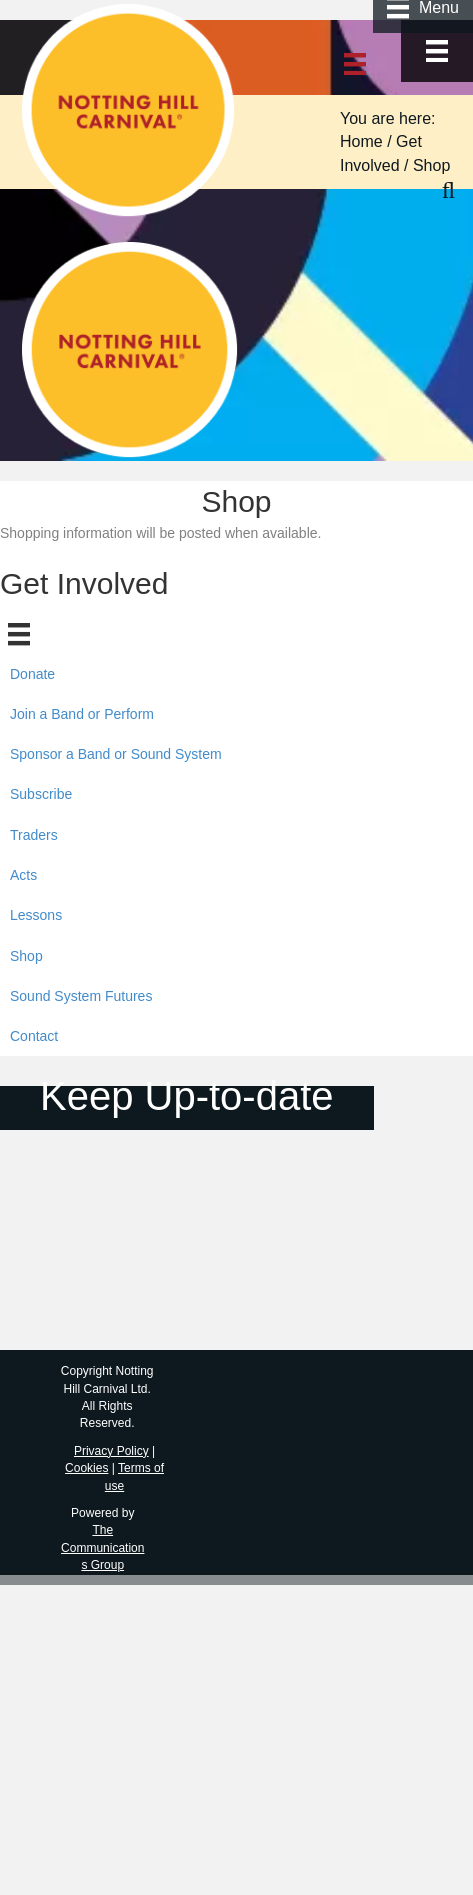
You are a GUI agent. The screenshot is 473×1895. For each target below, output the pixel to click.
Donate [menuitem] (32, 674)
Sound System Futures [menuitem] (81, 996)
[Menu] (437, 51)
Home (361, 141)
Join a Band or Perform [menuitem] (82, 714)
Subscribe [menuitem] (41, 794)
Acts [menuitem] (23, 875)
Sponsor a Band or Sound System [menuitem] (116, 754)
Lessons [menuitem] (36, 915)
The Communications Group (102, 1547)
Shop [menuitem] (26, 956)
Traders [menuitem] (34, 835)
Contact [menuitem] (34, 1036)
